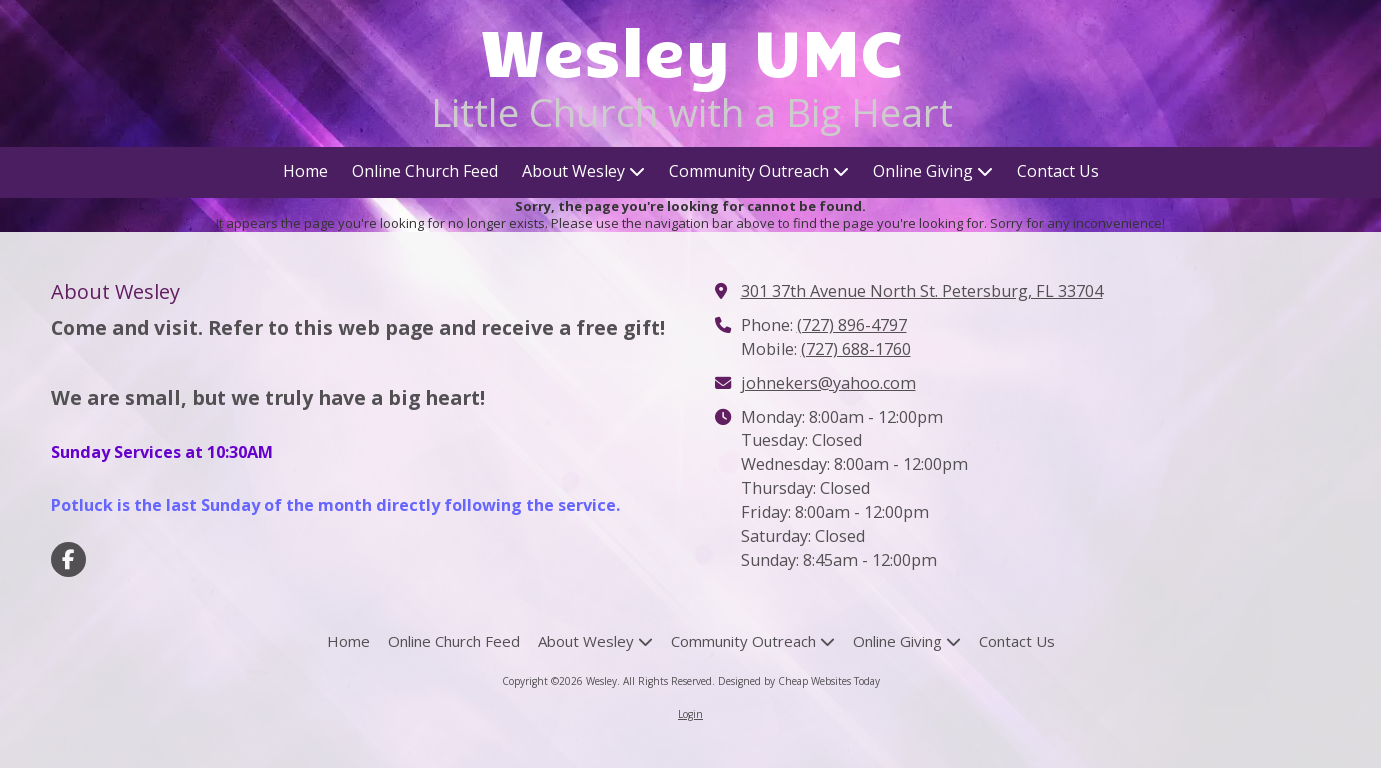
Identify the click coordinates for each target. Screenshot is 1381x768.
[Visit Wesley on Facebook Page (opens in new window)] (68, 559)
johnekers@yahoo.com (828, 383)
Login (690, 714)
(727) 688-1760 (856, 349)
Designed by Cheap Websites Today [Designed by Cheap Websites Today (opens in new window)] (799, 681)
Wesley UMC (692, 49)
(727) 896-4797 (852, 325)
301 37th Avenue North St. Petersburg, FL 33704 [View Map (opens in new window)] (922, 291)
